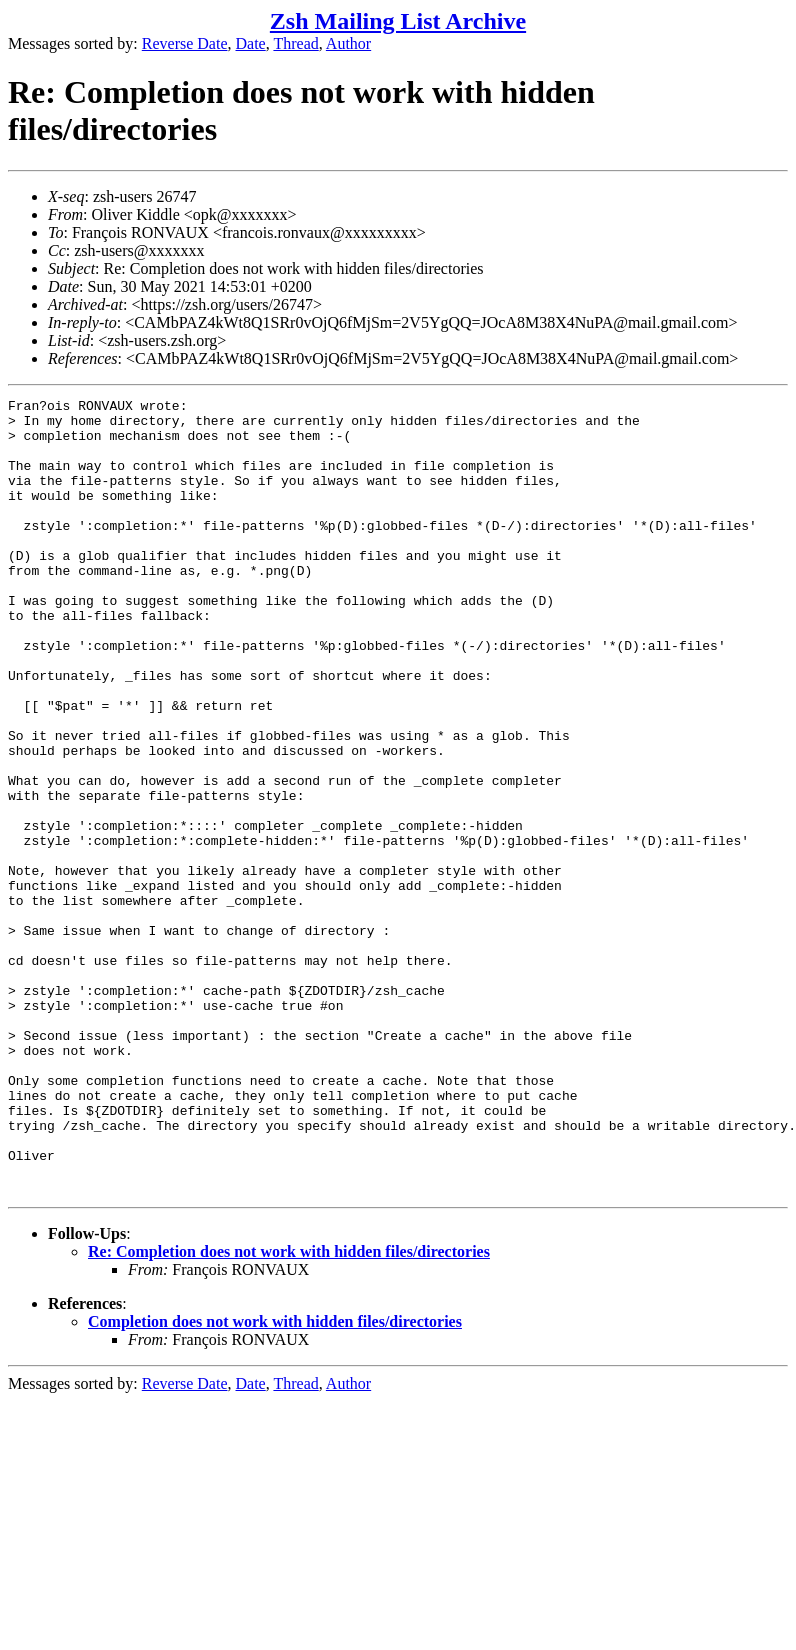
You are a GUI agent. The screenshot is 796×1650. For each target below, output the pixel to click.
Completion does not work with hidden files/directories (275, 1480)
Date (251, 43)
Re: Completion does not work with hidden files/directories (289, 1410)
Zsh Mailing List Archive (398, 21)
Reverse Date (185, 43)
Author (348, 43)
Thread (295, 43)
